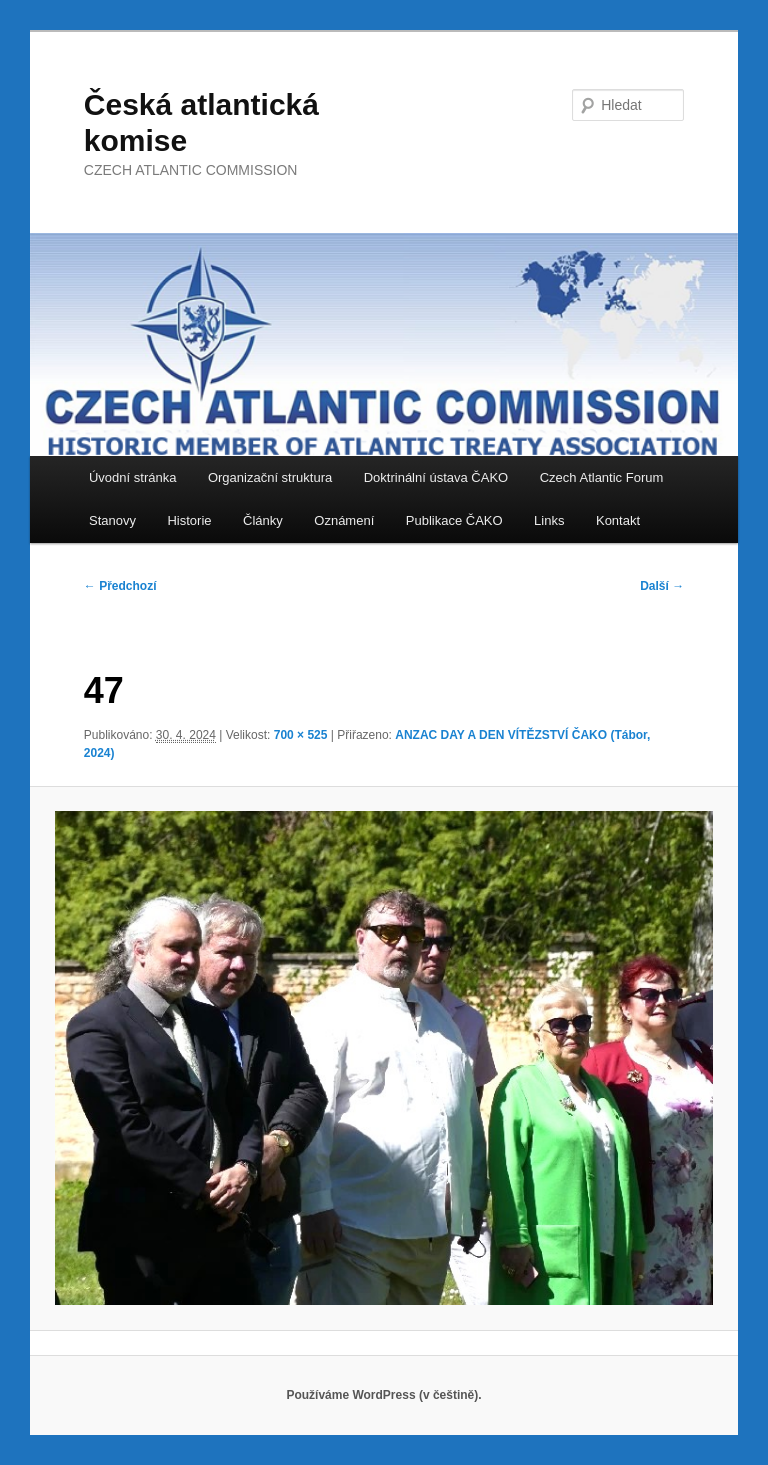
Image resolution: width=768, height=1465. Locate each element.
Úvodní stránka (132, 477)
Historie (189, 520)
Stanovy (112, 520)
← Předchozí (120, 586)
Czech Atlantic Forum (602, 477)
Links (549, 520)
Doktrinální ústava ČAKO (436, 477)
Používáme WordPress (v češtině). (383, 1395)
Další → (662, 586)
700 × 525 (301, 735)
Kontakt (618, 520)
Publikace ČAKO (454, 520)
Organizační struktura (270, 477)
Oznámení (344, 520)
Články (263, 520)
